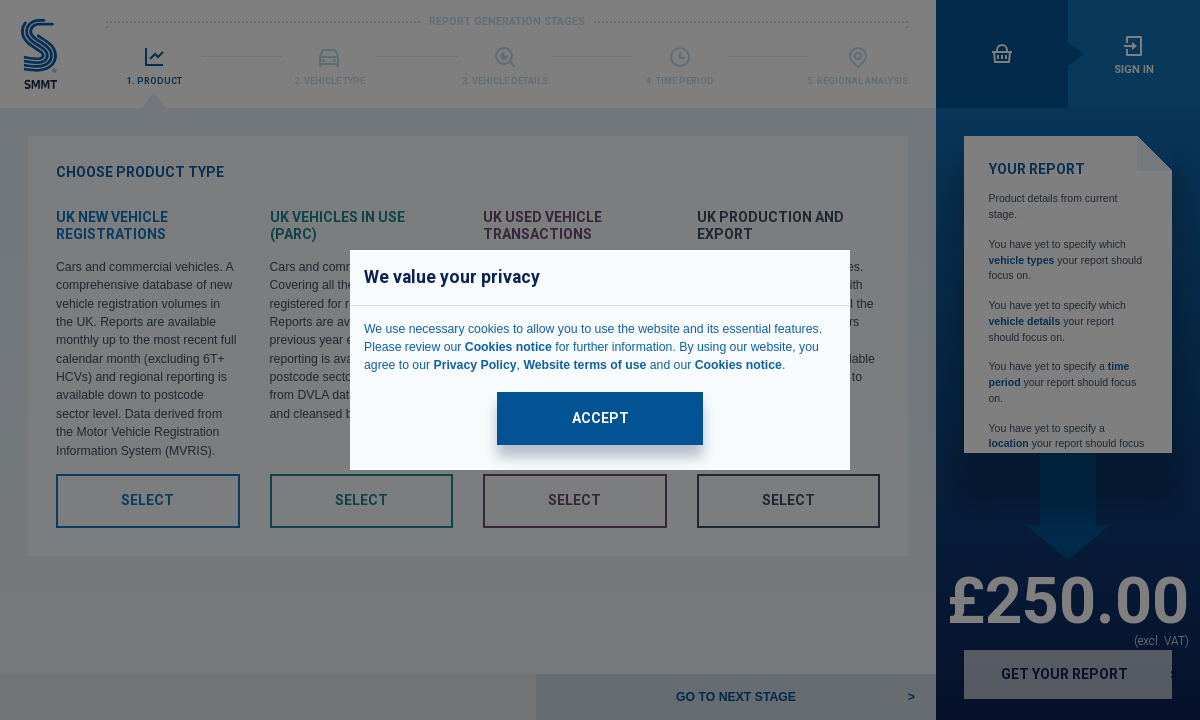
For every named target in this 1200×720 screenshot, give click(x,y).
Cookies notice (508, 347)
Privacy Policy (474, 365)
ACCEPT (600, 418)
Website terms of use (584, 365)
